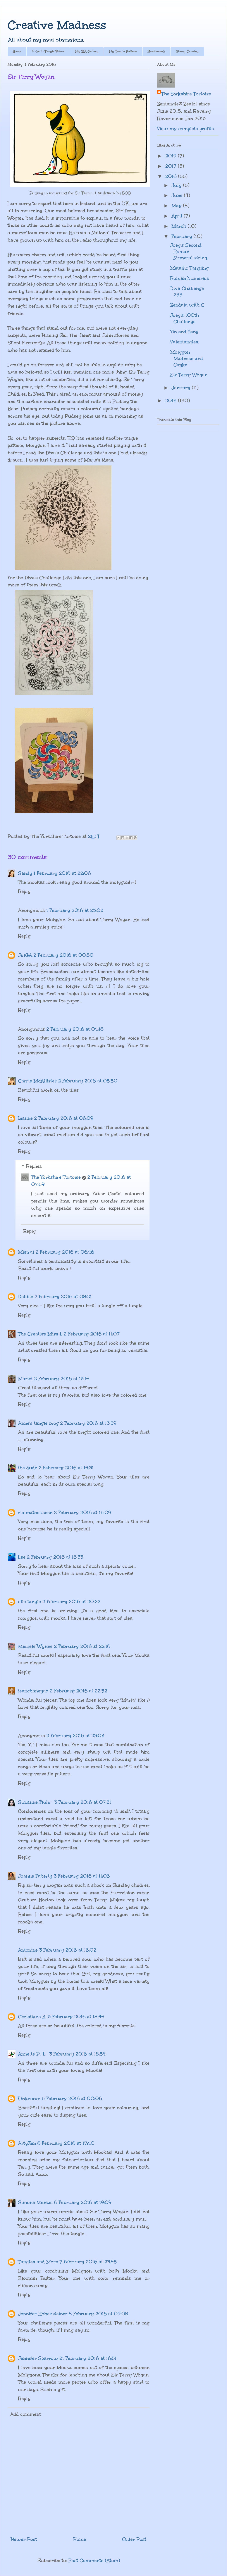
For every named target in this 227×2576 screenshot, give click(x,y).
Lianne (25, 1118)
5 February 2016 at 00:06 (72, 2098)
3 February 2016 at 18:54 (77, 2054)
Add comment (25, 2414)
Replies (34, 1166)
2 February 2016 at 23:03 (75, 1735)
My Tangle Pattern (123, 51)
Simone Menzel (35, 2202)
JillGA (25, 955)
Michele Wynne (35, 1646)
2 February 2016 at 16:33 (55, 1557)
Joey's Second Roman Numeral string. (189, 251)
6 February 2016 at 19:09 (82, 2202)
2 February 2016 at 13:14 (61, 1378)
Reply (24, 891)
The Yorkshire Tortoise (56, 1177)
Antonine (28, 1950)
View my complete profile (185, 128)
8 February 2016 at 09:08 (98, 2314)
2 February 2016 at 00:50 (63, 955)
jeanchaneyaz (33, 1691)
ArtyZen (27, 2143)
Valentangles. (184, 342)
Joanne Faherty (35, 1876)
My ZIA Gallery (86, 51)
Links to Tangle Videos (48, 51)
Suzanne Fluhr (35, 1802)
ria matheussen (35, 1512)
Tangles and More (38, 2262)
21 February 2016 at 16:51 (88, 2358)
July (177, 185)
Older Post (134, 2539)
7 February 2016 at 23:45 (88, 2262)
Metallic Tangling (189, 268)
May (177, 205)
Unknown (29, 2098)
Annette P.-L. (33, 2054)
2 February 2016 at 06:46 (65, 1252)
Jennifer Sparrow (38, 2358)
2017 (171, 166)
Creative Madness (57, 25)
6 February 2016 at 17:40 (66, 2143)
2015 (171, 400)
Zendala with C (187, 305)
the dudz (27, 1468)
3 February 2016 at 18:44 (76, 2016)
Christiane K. (32, 2016)
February (183, 236)
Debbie (25, 1296)
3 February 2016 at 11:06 (82, 1876)
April (178, 216)
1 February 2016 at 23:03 (74, 910)
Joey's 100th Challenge (184, 318)
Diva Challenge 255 (187, 291)
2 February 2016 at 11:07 (92, 1334)
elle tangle (29, 1601)
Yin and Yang (184, 331)
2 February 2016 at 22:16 (82, 1646)
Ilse (22, 1557)
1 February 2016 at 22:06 (62, 873)
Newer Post (24, 2539)
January (182, 387)
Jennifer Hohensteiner (42, 2314)
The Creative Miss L (40, 1334)
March (180, 226)
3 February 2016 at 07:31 (82, 1802)
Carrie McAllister (37, 1081)
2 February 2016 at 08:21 (63, 1296)
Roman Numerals (189, 278)
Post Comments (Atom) (94, 2560)
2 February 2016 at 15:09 (82, 1512)
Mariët (25, 1378)
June (178, 195)
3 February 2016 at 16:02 (67, 1950)
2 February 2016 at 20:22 (71, 1601)
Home (17, 51)
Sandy (25, 873)
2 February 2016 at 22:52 (78, 1691)
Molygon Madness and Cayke (186, 358)
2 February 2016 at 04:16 (74, 1029)
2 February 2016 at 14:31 (66, 1468)
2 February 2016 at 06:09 (63, 1118)
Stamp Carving (187, 51)
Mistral (26, 1252)
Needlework (156, 51)
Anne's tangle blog (38, 1423)
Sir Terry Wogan (189, 375)
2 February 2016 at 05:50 (87, 1081)
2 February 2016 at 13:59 (88, 1423)
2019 (171, 156)
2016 (171, 176)
